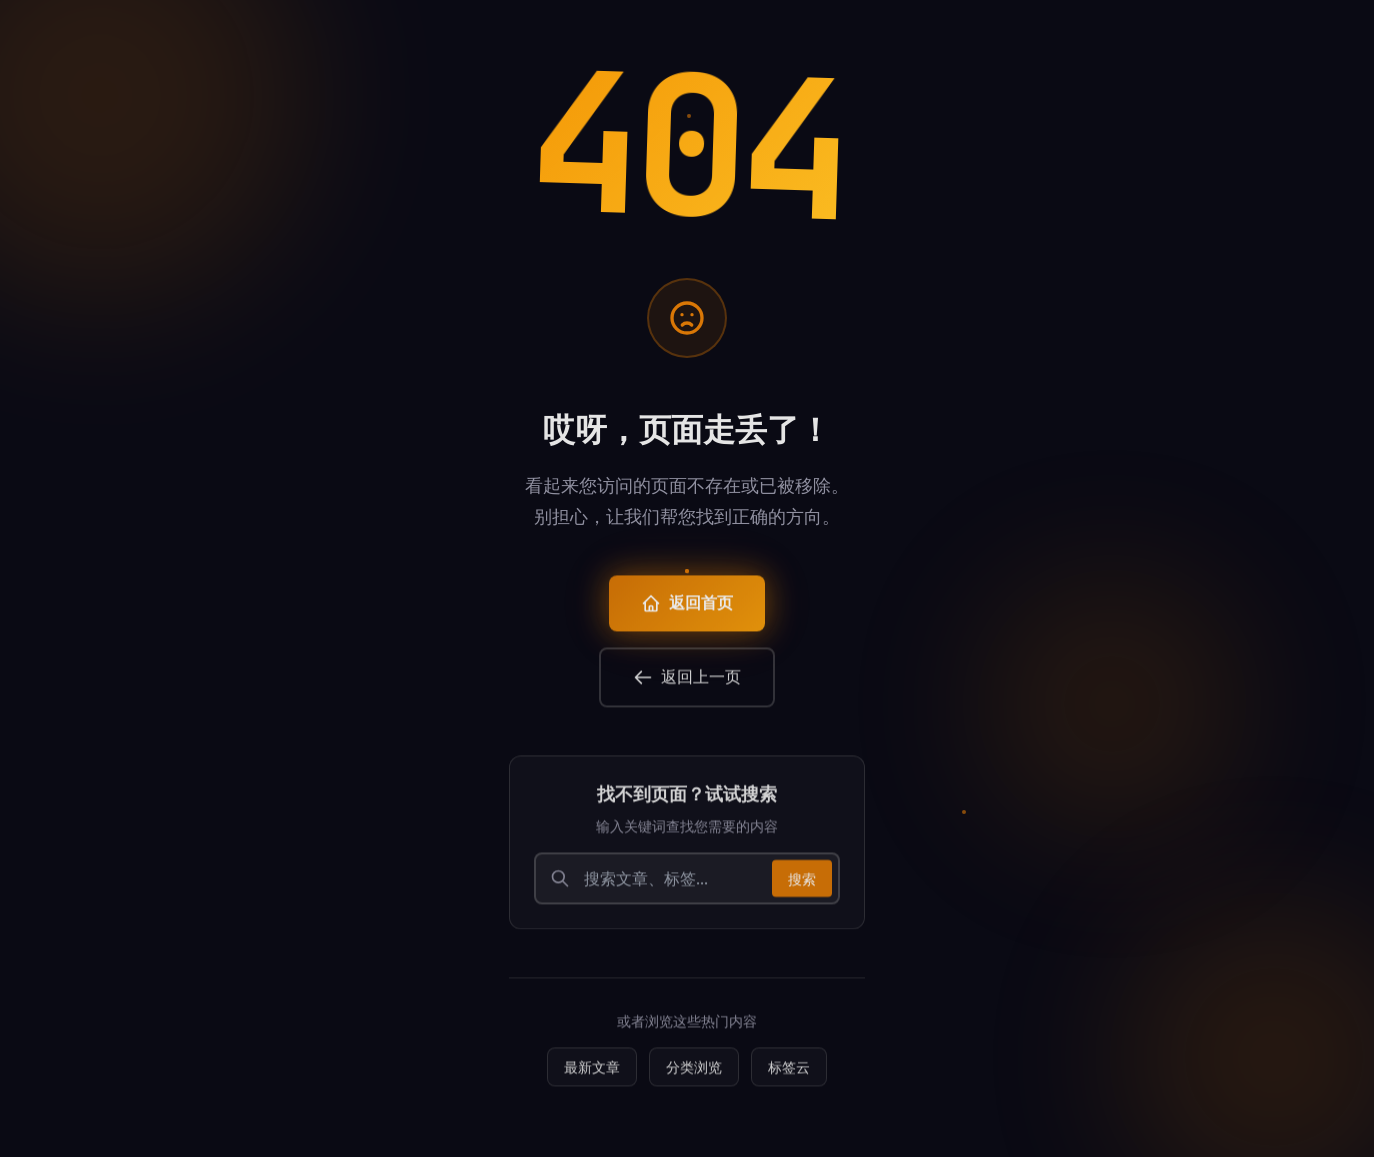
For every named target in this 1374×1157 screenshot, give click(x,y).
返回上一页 (687, 683)
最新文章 (592, 1073)
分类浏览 (694, 1073)
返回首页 (687, 609)
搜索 (802, 884)
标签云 (789, 1073)
